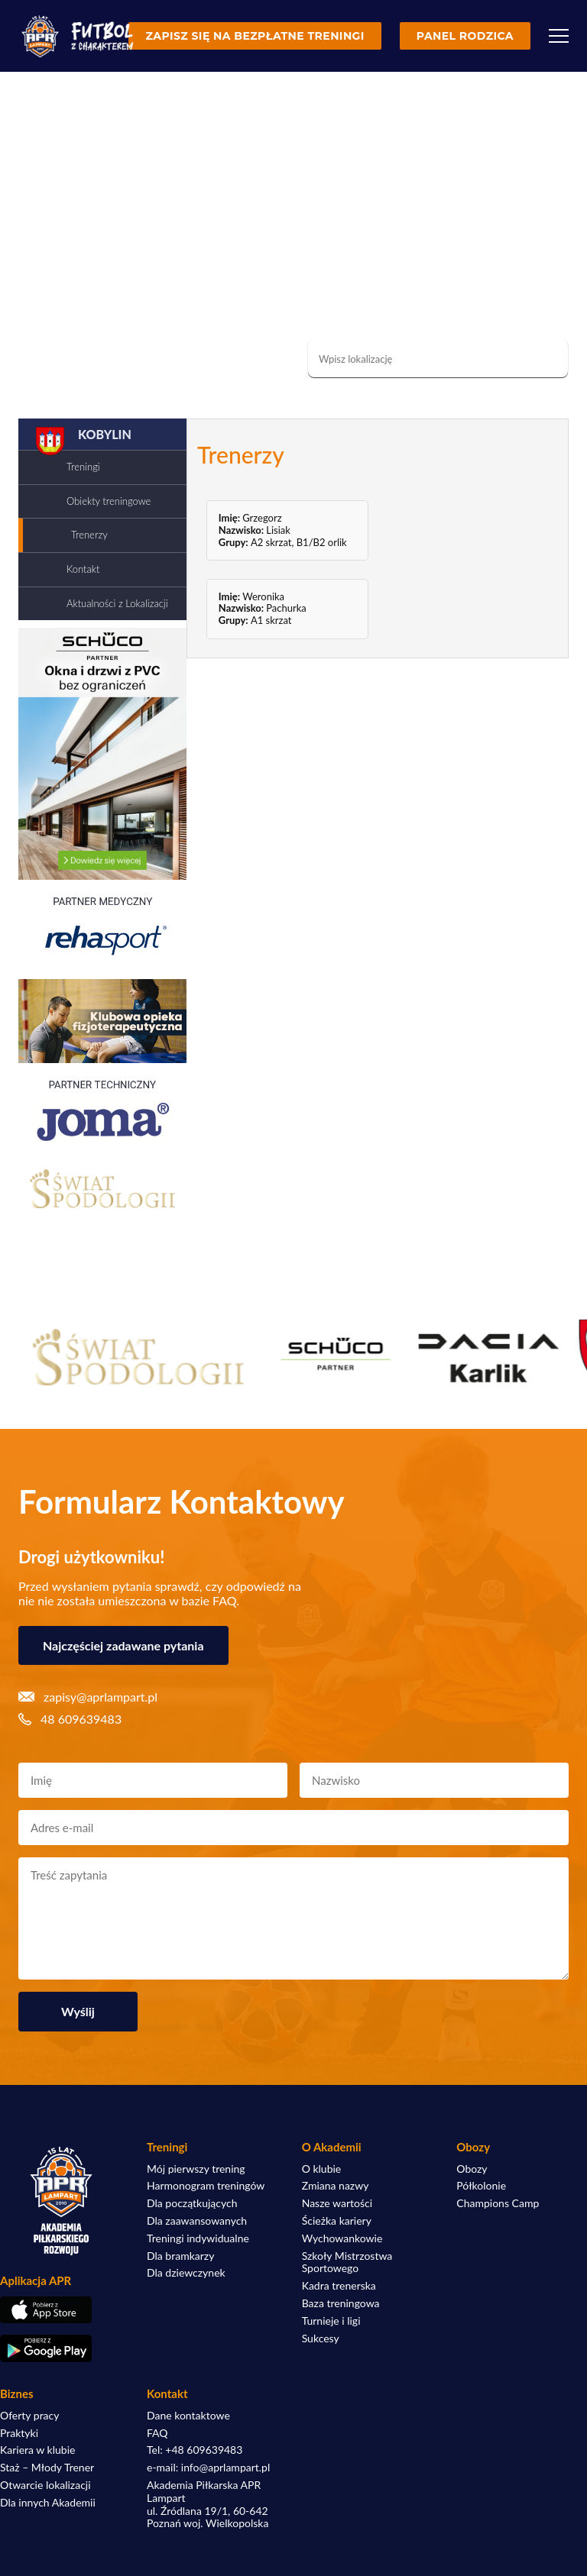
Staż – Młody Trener (47, 2467)
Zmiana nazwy (335, 2186)
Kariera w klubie (37, 2450)
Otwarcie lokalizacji (45, 2485)
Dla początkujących (192, 2203)
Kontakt (82, 569)
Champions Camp (497, 2203)
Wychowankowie (342, 2238)
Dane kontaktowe (188, 2416)
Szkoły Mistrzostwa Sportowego (347, 2262)
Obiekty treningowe (108, 501)
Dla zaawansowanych (197, 2221)
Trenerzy (89, 534)
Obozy (471, 2169)
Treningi (83, 467)
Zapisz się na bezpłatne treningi (254, 36)
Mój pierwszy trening (196, 2169)
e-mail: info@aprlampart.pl (208, 2467)
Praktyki (19, 2433)
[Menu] (559, 36)
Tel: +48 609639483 (194, 2450)
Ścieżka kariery (336, 2221)
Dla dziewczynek (186, 2273)
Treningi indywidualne (198, 2238)
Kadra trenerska (339, 2286)
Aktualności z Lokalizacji (117, 603)
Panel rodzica (465, 36)
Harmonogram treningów (205, 2186)
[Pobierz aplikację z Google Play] (61, 2348)
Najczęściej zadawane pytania (123, 1645)
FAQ (157, 2433)
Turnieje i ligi (331, 2321)
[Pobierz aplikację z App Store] (61, 2310)
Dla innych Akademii (48, 2503)
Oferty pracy (29, 2416)
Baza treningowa (341, 2303)
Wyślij (78, 2011)
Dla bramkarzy (180, 2256)
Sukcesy (320, 2338)
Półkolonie (481, 2186)
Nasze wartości (337, 2203)
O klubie (322, 2169)
